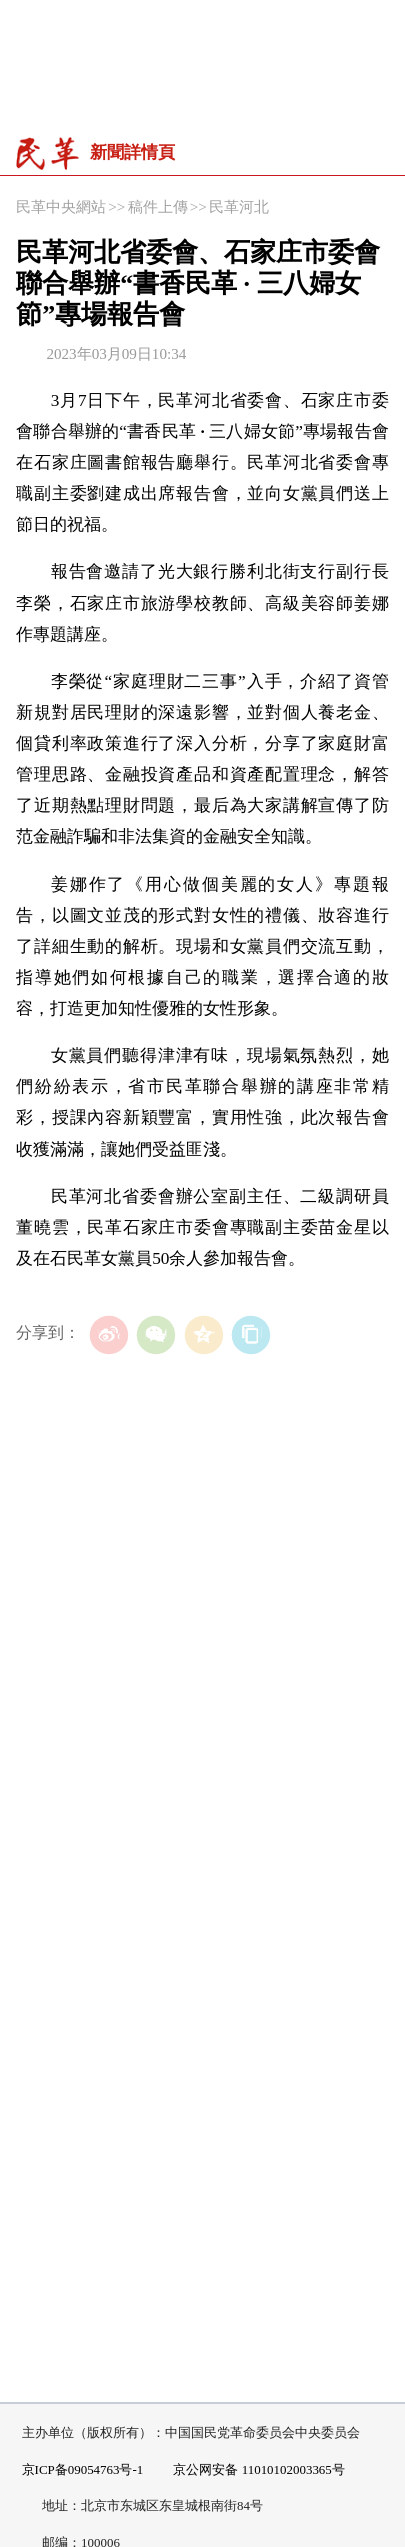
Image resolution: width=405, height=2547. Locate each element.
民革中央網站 (61, 207)
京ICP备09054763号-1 (83, 2469)
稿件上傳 (158, 207)
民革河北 (239, 207)
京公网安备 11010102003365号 (250, 2471)
